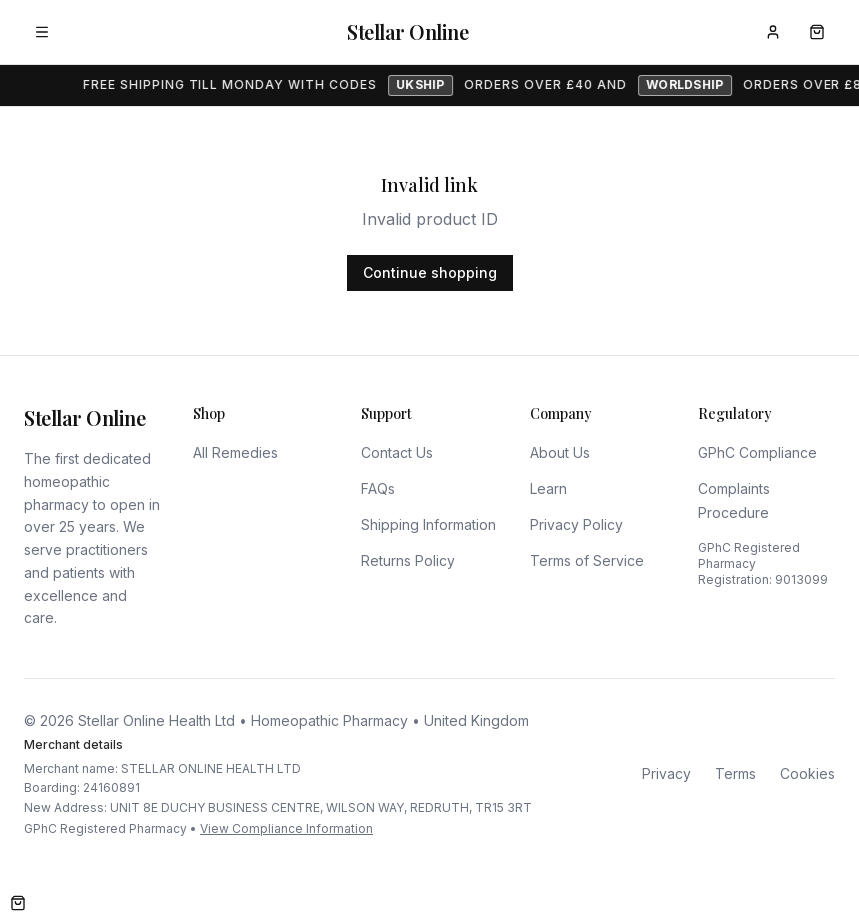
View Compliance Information (286, 828)
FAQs (378, 488)
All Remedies (235, 452)
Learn (548, 488)
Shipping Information (428, 524)
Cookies (807, 773)
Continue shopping (430, 272)
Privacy (666, 773)
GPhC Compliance (757, 452)
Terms (735, 773)
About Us (560, 452)
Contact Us (397, 452)
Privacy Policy (576, 524)
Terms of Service (587, 560)
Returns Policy (408, 560)
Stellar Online (407, 31)
